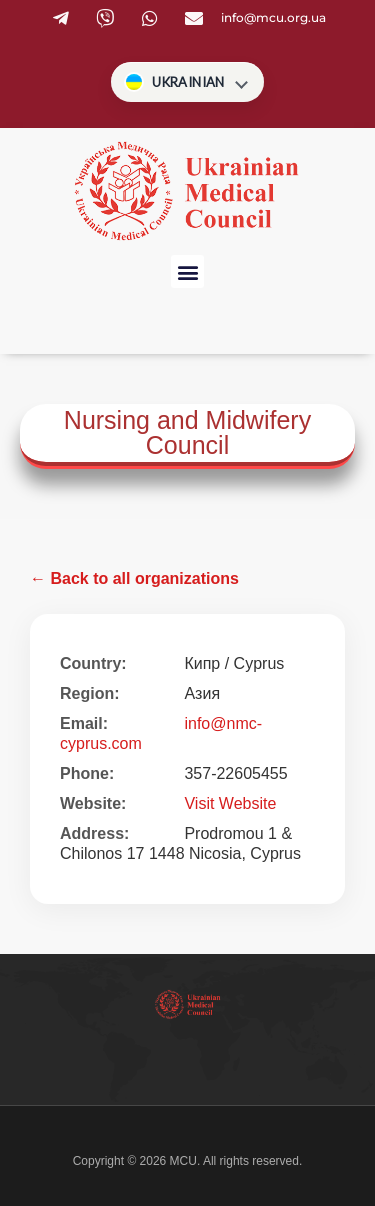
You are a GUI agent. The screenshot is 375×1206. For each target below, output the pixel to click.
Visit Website (230, 803)
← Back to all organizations (134, 578)
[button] (187, 271)
